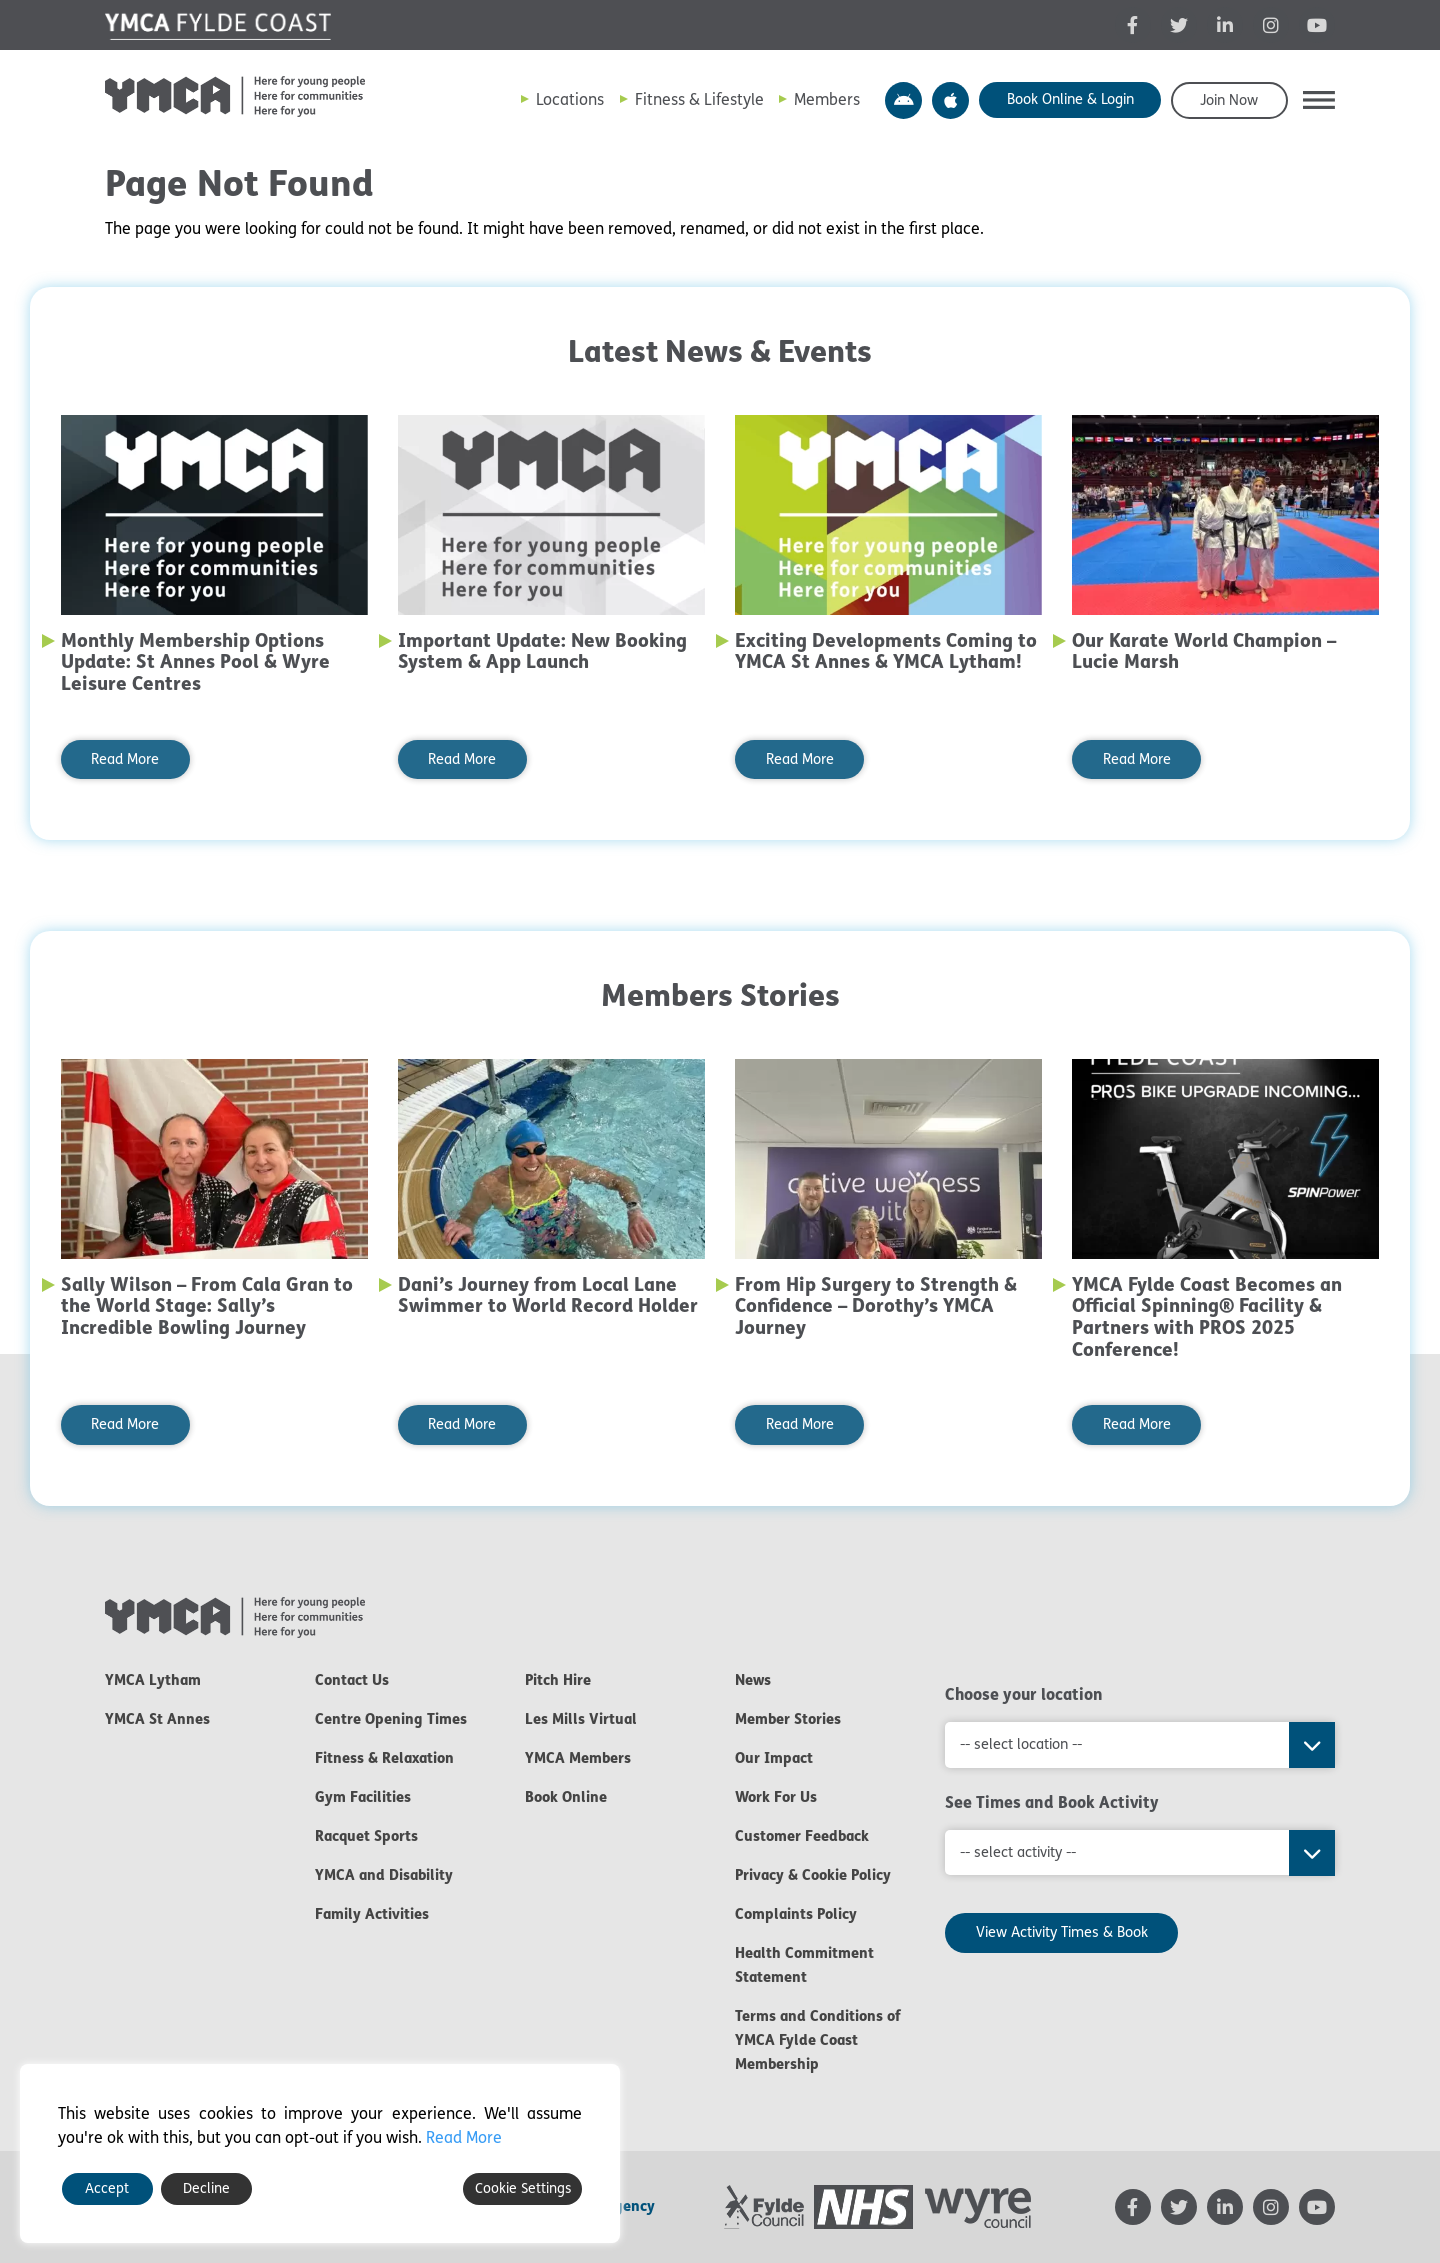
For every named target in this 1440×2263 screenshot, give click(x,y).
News (753, 1680)
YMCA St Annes (157, 1719)
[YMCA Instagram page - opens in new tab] (1271, 25)
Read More (125, 759)
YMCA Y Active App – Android (903, 100)
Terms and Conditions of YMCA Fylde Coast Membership (818, 2040)
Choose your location (1024, 1694)
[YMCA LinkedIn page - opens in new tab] (1225, 25)
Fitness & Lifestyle (699, 99)
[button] (1319, 100)
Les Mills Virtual (581, 1719)
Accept (107, 2188)
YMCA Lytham (153, 1680)
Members (827, 99)
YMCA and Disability (384, 1875)
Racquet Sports (366, 1836)
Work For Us (776, 1797)
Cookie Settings (523, 2188)
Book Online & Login (1070, 99)
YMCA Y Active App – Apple (950, 100)
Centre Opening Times (391, 1719)
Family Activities (372, 1914)
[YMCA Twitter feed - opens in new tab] (1179, 25)
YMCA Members (578, 1758)
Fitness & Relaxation (384, 1758)
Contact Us (352, 1680)
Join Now (1229, 100)
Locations (570, 99)
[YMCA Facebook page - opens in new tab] (1133, 25)
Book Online (566, 1797)
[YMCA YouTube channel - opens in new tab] (1317, 25)
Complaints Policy (796, 1914)
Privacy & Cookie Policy (813, 1875)
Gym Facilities (363, 1797)
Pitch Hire (558, 1680)
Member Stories (788, 1719)
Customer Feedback (802, 1836)
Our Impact (774, 1758)
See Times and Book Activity (1052, 1802)
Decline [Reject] (206, 2188)
